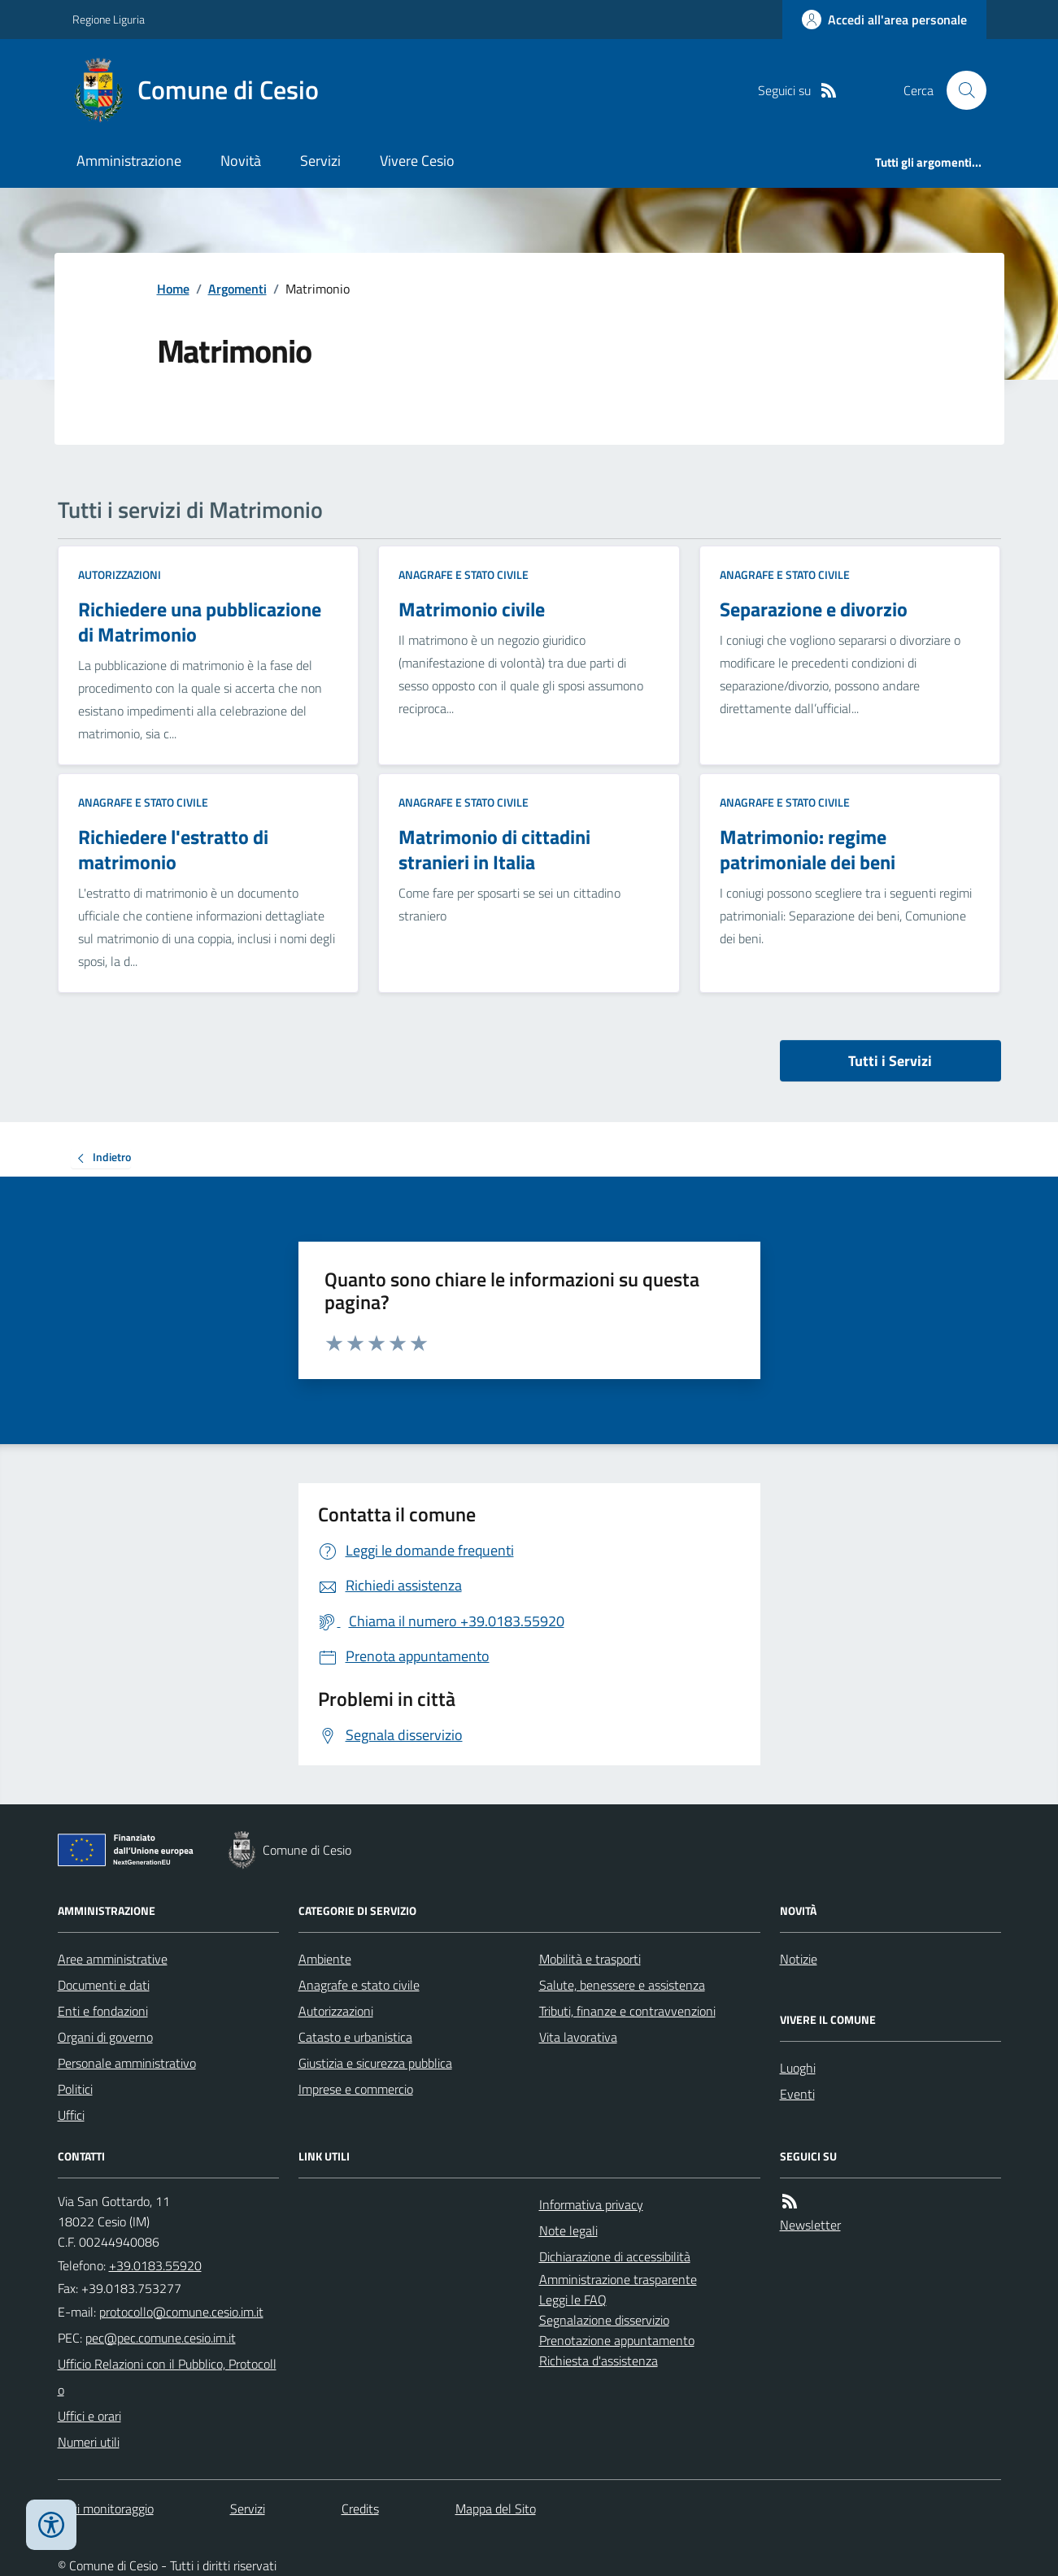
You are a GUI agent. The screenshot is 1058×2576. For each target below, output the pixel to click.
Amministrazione (128, 161)
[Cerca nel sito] (960, 90)
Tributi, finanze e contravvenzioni (627, 2011)
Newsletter (810, 2224)
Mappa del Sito (495, 2508)
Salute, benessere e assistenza (622, 1985)
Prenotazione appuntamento (616, 2340)
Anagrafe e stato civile (463, 574)
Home (173, 288)
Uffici (71, 2115)
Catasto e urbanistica (355, 2037)
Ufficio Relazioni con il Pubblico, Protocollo (167, 2377)
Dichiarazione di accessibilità (614, 2256)
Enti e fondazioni (103, 2011)
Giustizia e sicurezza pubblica (375, 2063)
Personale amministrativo (127, 2063)
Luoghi (798, 2068)
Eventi (797, 2094)
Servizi (320, 161)
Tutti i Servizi (890, 1061)
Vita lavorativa (578, 2037)
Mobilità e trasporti (590, 1959)
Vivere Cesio (417, 161)
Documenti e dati (104, 1985)
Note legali (568, 2230)
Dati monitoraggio (106, 2508)
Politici (75, 2089)
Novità (240, 161)
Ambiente (324, 1959)
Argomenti (237, 288)
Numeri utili (89, 2442)
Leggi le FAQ (573, 2299)
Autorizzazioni (119, 574)
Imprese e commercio (355, 2089)
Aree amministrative (113, 1959)
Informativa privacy (591, 2204)
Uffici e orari (89, 2416)
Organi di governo (105, 2037)
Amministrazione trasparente (618, 2279)
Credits (360, 2508)
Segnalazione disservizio (604, 2320)
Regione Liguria (108, 19)
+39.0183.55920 (155, 2265)
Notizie (798, 1959)
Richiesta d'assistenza (598, 2360)
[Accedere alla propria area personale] (884, 19)
